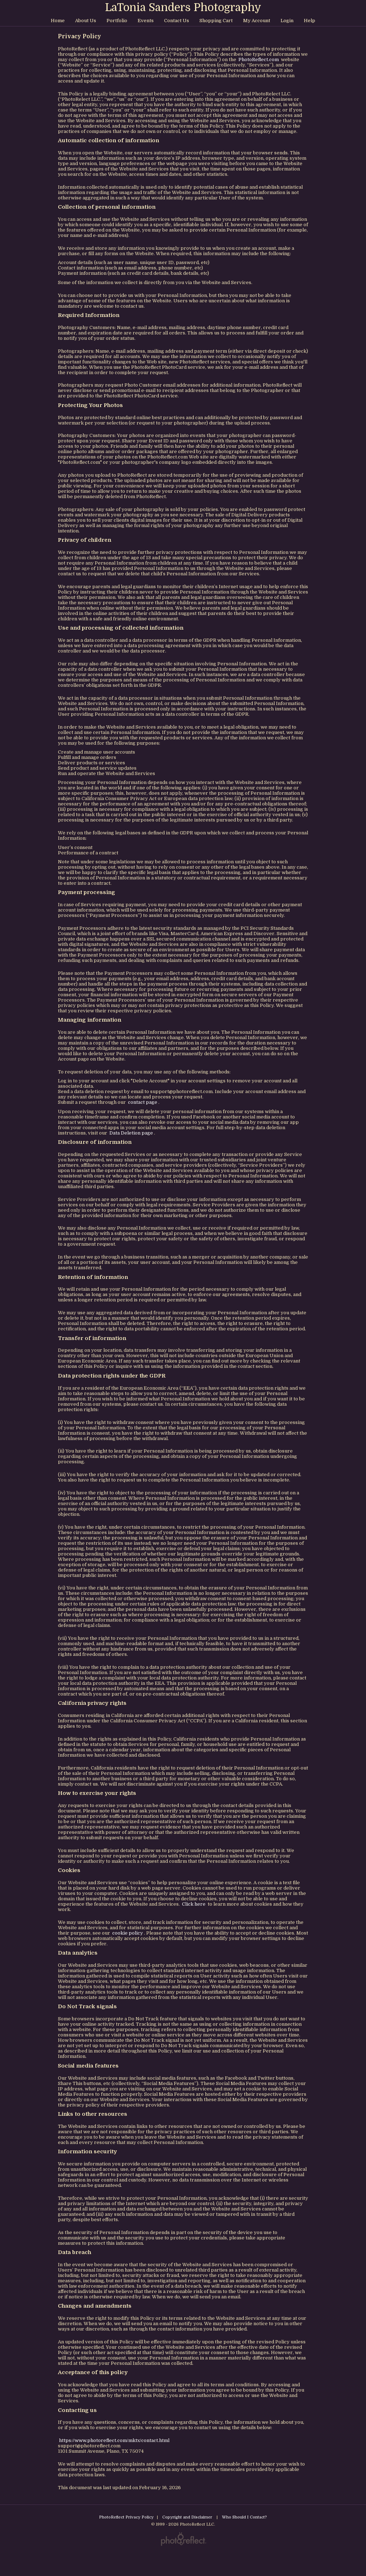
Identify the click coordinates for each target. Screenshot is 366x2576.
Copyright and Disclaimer (187, 2517)
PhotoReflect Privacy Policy (126, 2517)
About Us (85, 20)
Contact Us (176, 20)
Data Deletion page (131, 1133)
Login (287, 20)
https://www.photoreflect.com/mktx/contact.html (114, 2440)
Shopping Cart (216, 20)
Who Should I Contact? (244, 2517)
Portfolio (117, 20)
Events (146, 20)
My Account (256, 20)
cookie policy (127, 1933)
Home (58, 20)
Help (309, 20)
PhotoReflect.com (258, 59)
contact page (142, 1102)
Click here (194, 1904)
